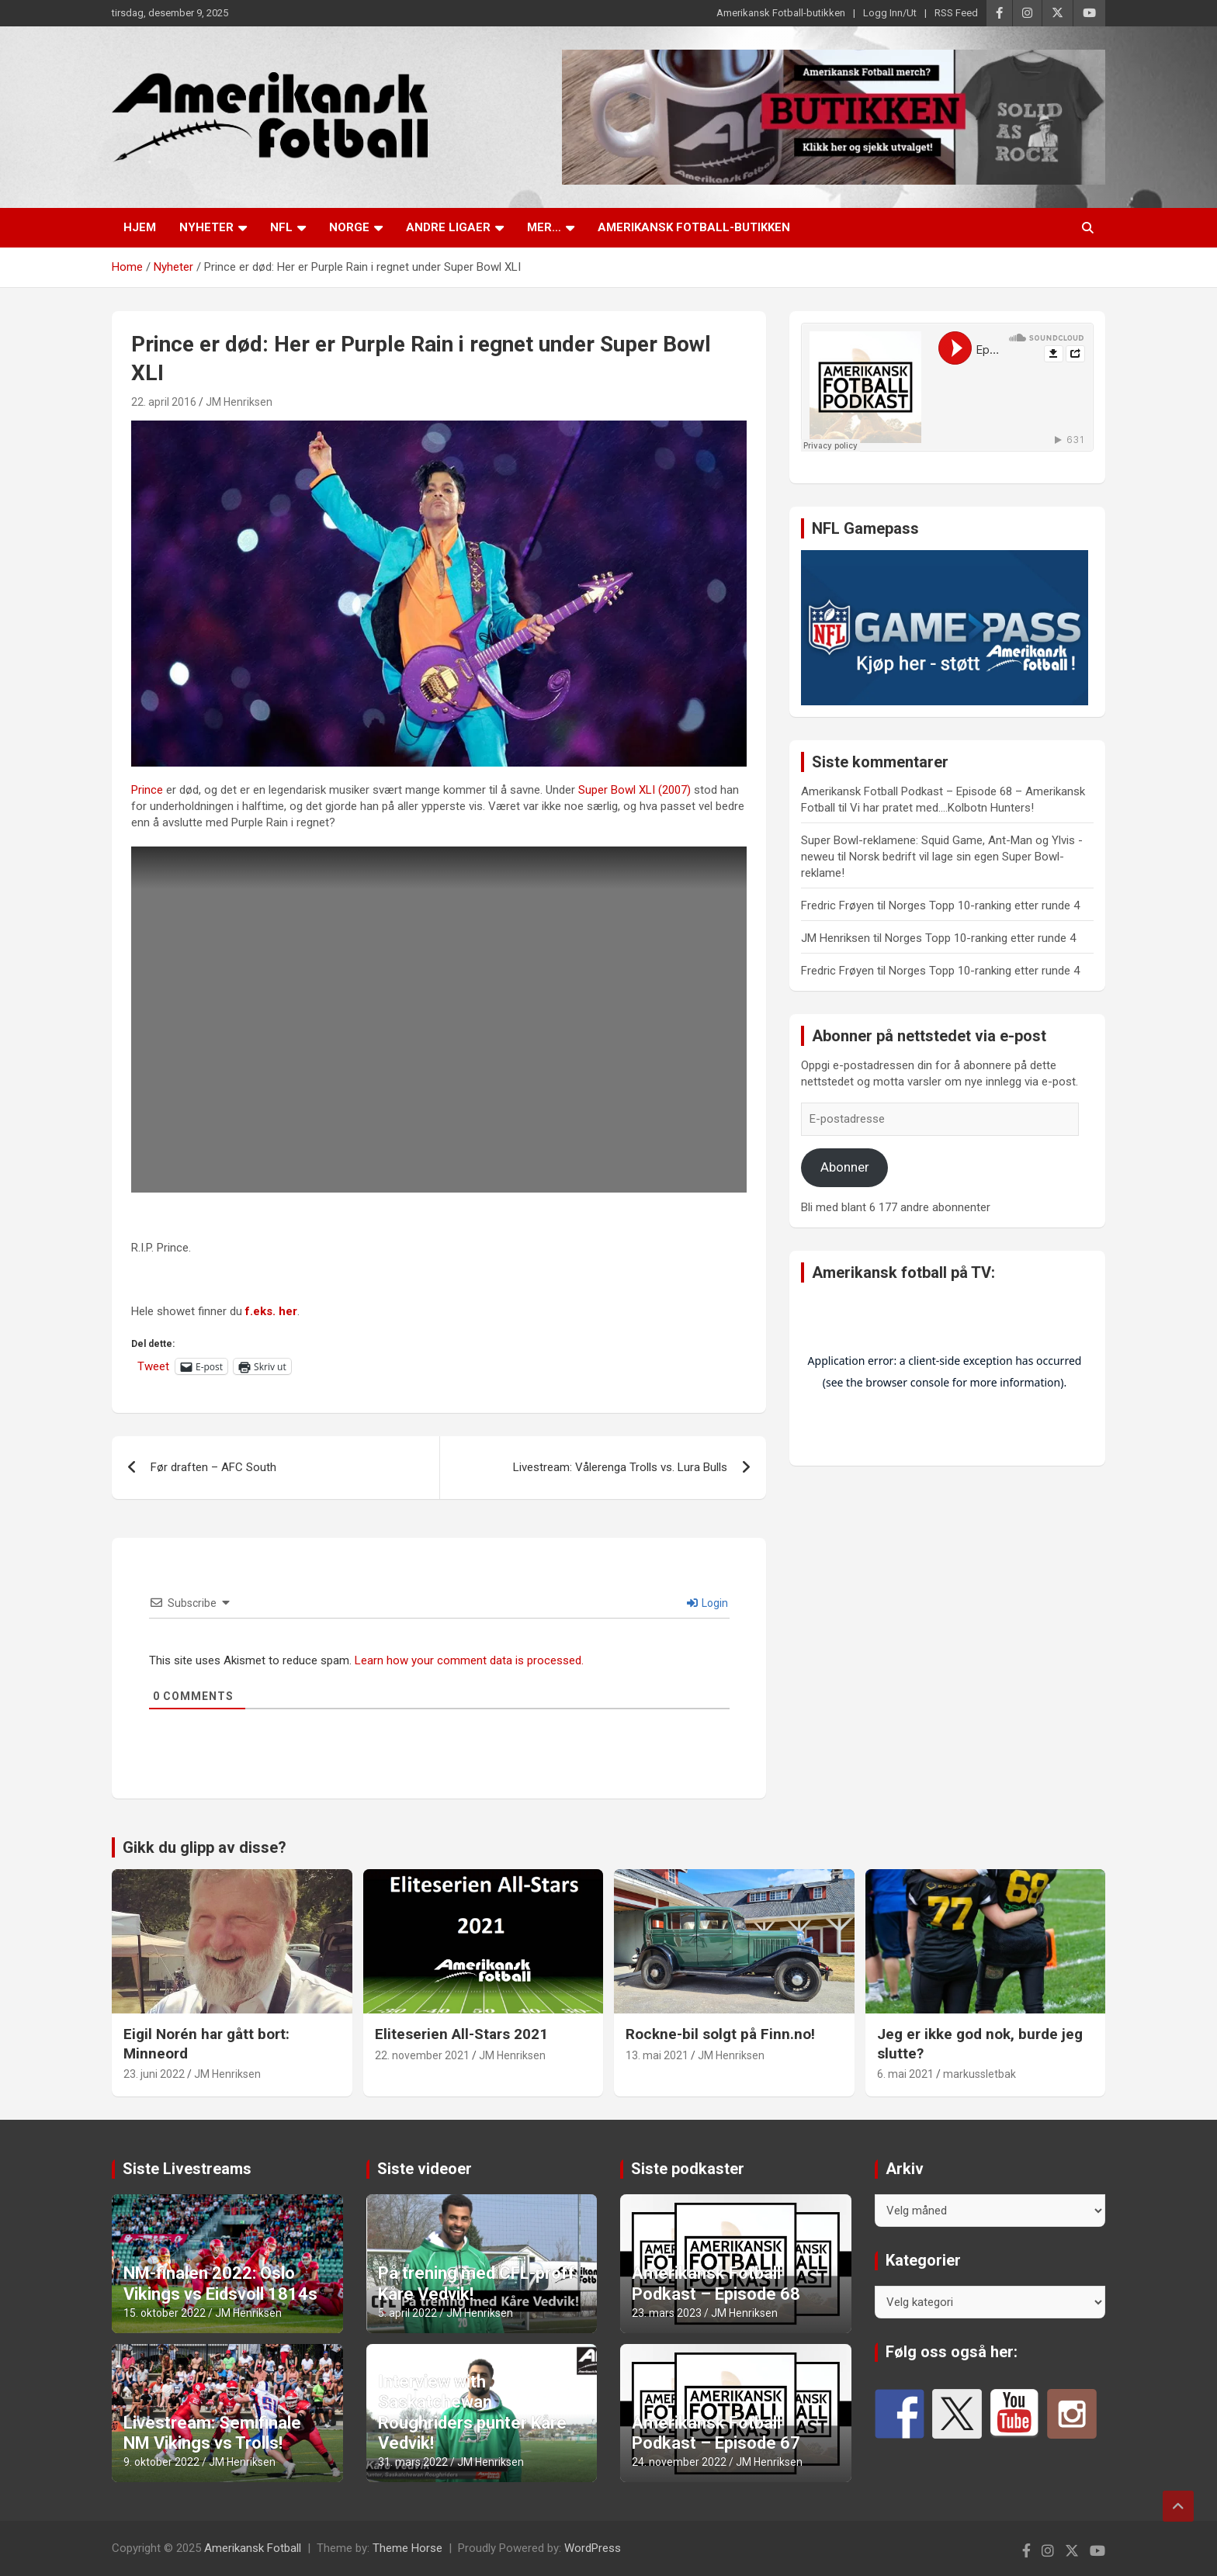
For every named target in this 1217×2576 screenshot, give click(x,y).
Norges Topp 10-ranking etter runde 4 (984, 905)
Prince (147, 790)
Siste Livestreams (187, 2168)
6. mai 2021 (905, 2074)
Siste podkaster (687, 2168)
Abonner (844, 1167)
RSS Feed (956, 13)
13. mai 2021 (657, 2055)
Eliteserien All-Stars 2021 (461, 2034)
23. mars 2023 (667, 2313)
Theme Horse (407, 2548)
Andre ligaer (448, 227)
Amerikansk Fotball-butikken (780, 13)
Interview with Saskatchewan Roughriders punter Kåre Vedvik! (472, 2412)
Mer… (544, 227)
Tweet (153, 1366)
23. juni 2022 (154, 2074)
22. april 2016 (163, 402)
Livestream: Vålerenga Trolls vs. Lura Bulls (620, 1467)
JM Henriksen (239, 402)
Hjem (139, 227)
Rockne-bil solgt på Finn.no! (720, 2034)
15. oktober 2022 (164, 2313)
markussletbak (979, 2074)
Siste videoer (424, 2168)
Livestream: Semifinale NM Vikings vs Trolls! (212, 2433)
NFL (281, 227)
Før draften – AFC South (213, 1467)
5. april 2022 (407, 2313)
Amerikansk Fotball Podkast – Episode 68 (716, 2283)
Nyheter (206, 227)
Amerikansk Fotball (252, 2548)
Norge (349, 227)
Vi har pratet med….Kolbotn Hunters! (942, 808)
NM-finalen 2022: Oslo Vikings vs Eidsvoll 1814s (220, 2283)
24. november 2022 (679, 2462)
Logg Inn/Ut (890, 13)
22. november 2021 (422, 2055)
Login (707, 1603)
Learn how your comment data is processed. (469, 1660)
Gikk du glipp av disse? (204, 1847)
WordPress (592, 2548)
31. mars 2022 (413, 2462)
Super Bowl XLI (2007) (634, 790)
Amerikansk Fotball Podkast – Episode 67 (716, 2433)
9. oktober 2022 (161, 2462)
